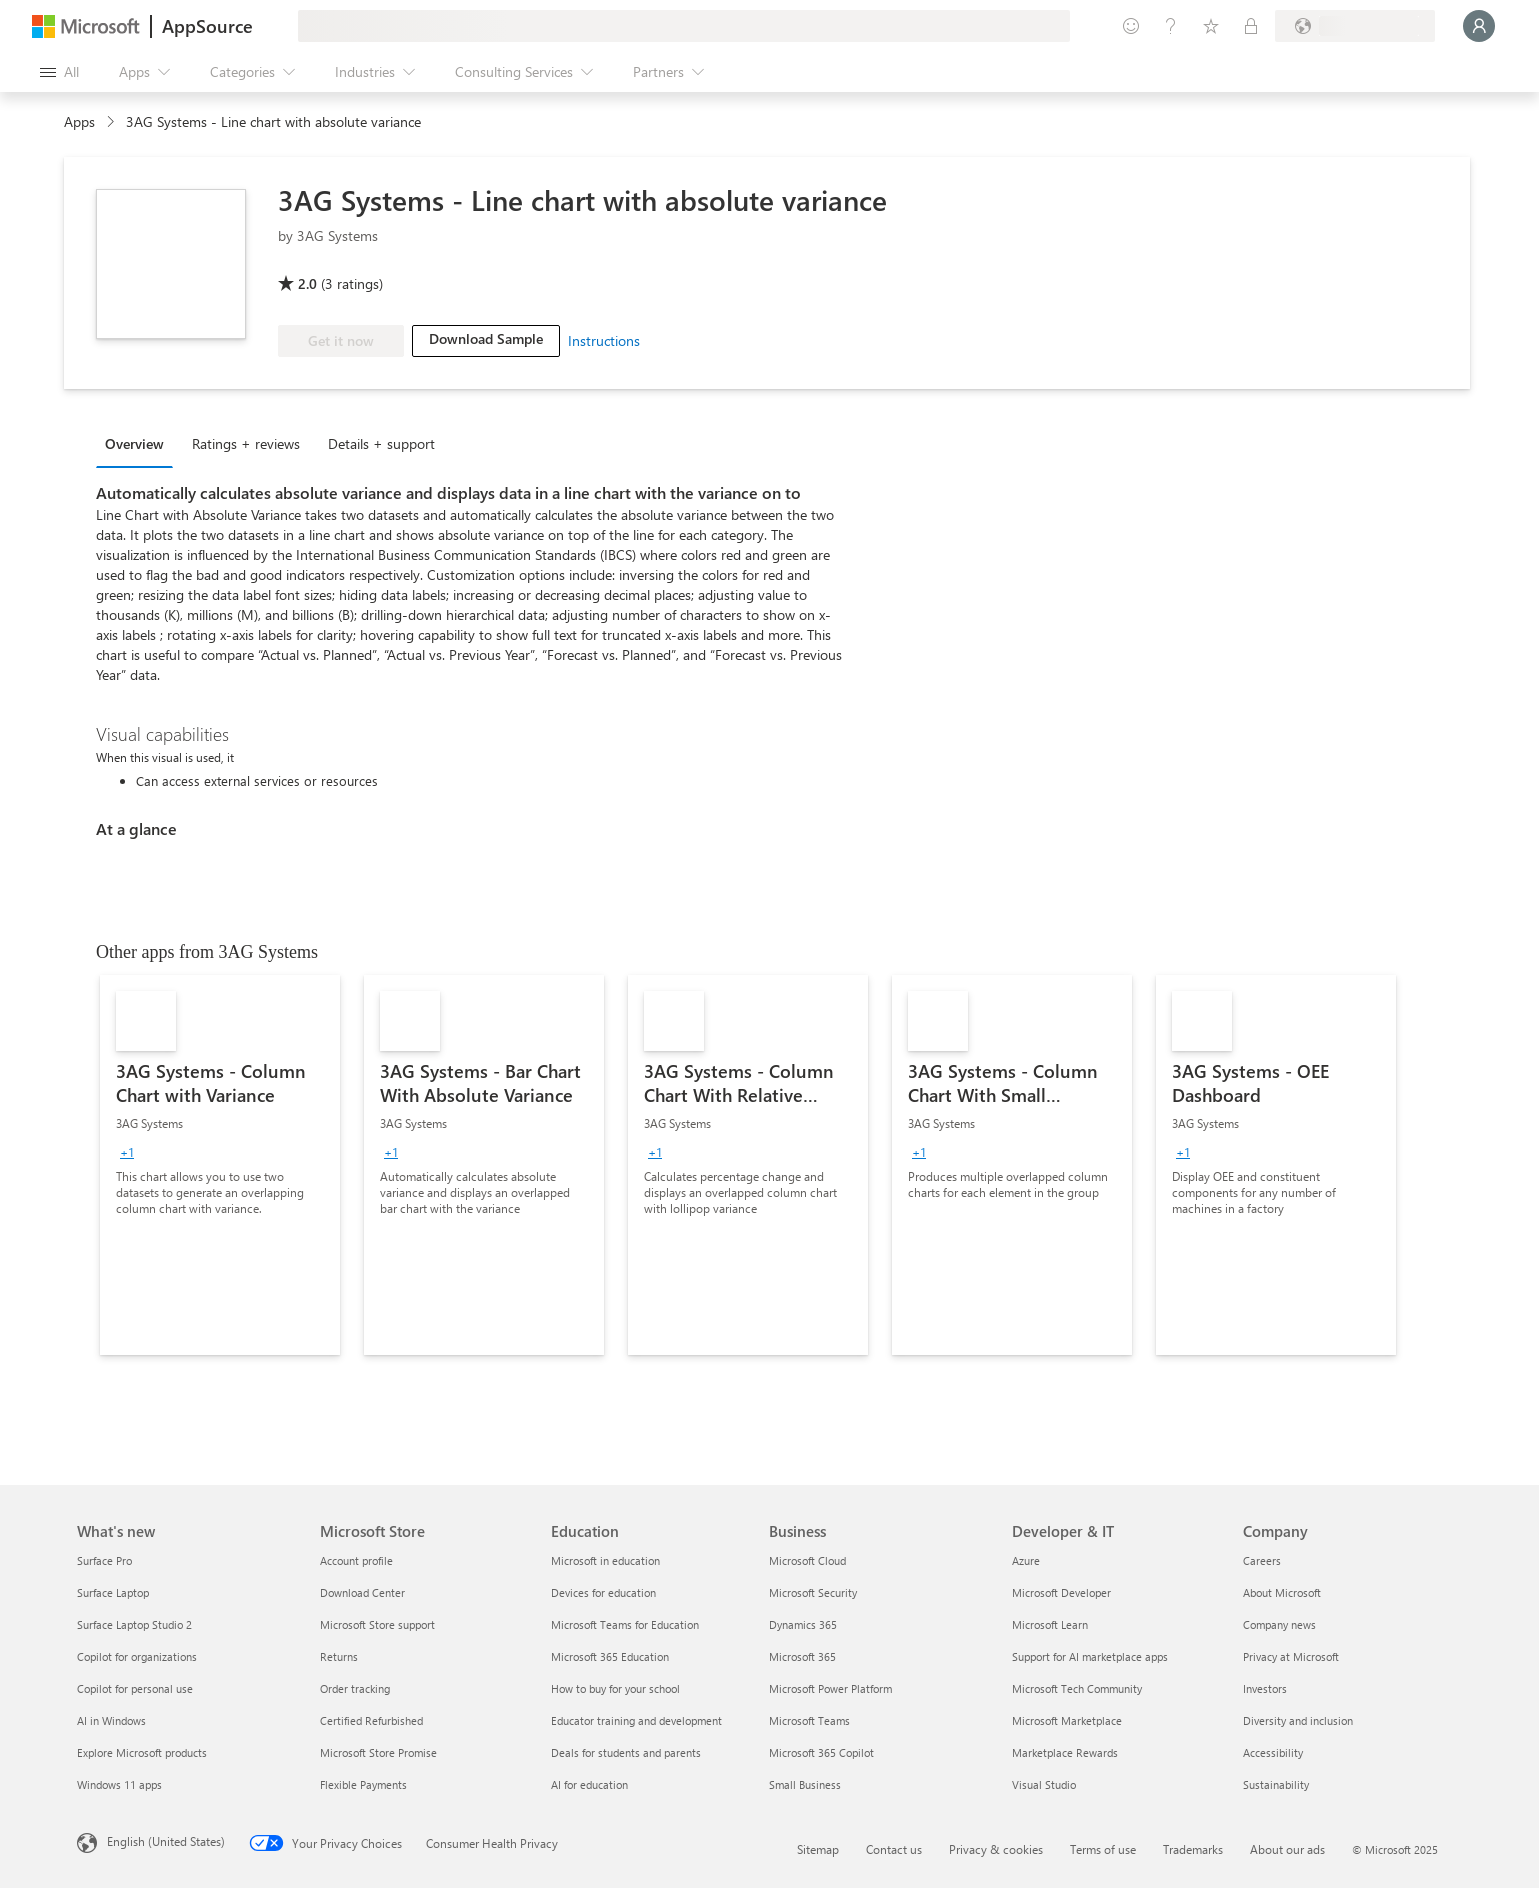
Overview (134, 443)
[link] (220, 1165)
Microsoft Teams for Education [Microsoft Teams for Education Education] (625, 1624)
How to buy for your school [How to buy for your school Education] (615, 1688)
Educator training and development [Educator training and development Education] (636, 1720)
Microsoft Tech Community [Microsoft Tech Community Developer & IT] (1077, 1688)
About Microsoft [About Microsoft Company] (1282, 1592)
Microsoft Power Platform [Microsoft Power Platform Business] (830, 1688)
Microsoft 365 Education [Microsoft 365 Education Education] (610, 1656)
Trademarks (1193, 1849)
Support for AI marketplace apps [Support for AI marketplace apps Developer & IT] (1090, 1656)
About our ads (1287, 1849)
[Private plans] (1251, 26)
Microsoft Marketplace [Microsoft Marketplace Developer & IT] (1067, 1720)
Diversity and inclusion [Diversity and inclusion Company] (1298, 1720)
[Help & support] (1171, 26)
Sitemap (818, 1849)
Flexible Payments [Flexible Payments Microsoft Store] (363, 1784)
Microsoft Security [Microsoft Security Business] (813, 1592)
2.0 (307, 283)
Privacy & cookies (996, 1849)
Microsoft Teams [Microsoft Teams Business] (809, 1720)
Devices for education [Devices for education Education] (603, 1592)
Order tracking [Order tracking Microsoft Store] (355, 1688)
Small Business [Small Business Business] (805, 1784)
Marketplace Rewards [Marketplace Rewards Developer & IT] (1065, 1752)
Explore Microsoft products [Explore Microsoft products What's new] (142, 1752)
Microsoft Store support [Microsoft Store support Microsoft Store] (377, 1624)
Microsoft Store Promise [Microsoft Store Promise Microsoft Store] (378, 1752)
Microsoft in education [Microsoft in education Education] (605, 1560)
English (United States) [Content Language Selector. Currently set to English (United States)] (166, 1841)
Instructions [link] (604, 340)
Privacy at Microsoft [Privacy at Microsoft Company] (1291, 1656)
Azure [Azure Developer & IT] (1026, 1560)
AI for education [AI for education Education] (589, 1784)
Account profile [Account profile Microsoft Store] (356, 1560)
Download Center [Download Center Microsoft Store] (362, 1592)
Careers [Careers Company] (1262, 1560)
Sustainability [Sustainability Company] (1276, 1784)
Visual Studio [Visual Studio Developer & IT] (1044, 1784)
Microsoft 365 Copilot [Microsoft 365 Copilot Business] (821, 1752)
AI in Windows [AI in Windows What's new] (111, 1720)
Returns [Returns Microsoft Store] (339, 1656)
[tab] (139, 443)
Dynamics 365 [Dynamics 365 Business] (803, 1624)
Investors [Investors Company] (1265, 1688)
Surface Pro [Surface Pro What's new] (104, 1560)
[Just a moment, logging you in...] (1479, 26)
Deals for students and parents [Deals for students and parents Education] (626, 1752)
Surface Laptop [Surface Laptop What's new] (113, 1592)
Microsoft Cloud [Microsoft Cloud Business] (807, 1560)
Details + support (381, 443)
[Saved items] (1211, 26)
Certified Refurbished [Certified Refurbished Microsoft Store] (371, 1720)
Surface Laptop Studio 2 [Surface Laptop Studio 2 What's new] (134, 1624)
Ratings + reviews (246, 443)
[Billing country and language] (1355, 26)
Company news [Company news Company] (1279, 1624)
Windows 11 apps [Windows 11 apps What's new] (119, 1784)
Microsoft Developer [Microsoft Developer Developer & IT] (1061, 1592)
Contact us (894, 1849)
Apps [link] (79, 121)
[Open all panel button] (59, 72)
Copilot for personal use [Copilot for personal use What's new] (135, 1688)
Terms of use (1103, 1849)
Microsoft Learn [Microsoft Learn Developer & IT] (1050, 1624)
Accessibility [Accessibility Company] (1273, 1752)
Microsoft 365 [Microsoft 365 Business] (802, 1656)
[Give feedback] (1131, 26)
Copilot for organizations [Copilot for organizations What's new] (137, 1656)
